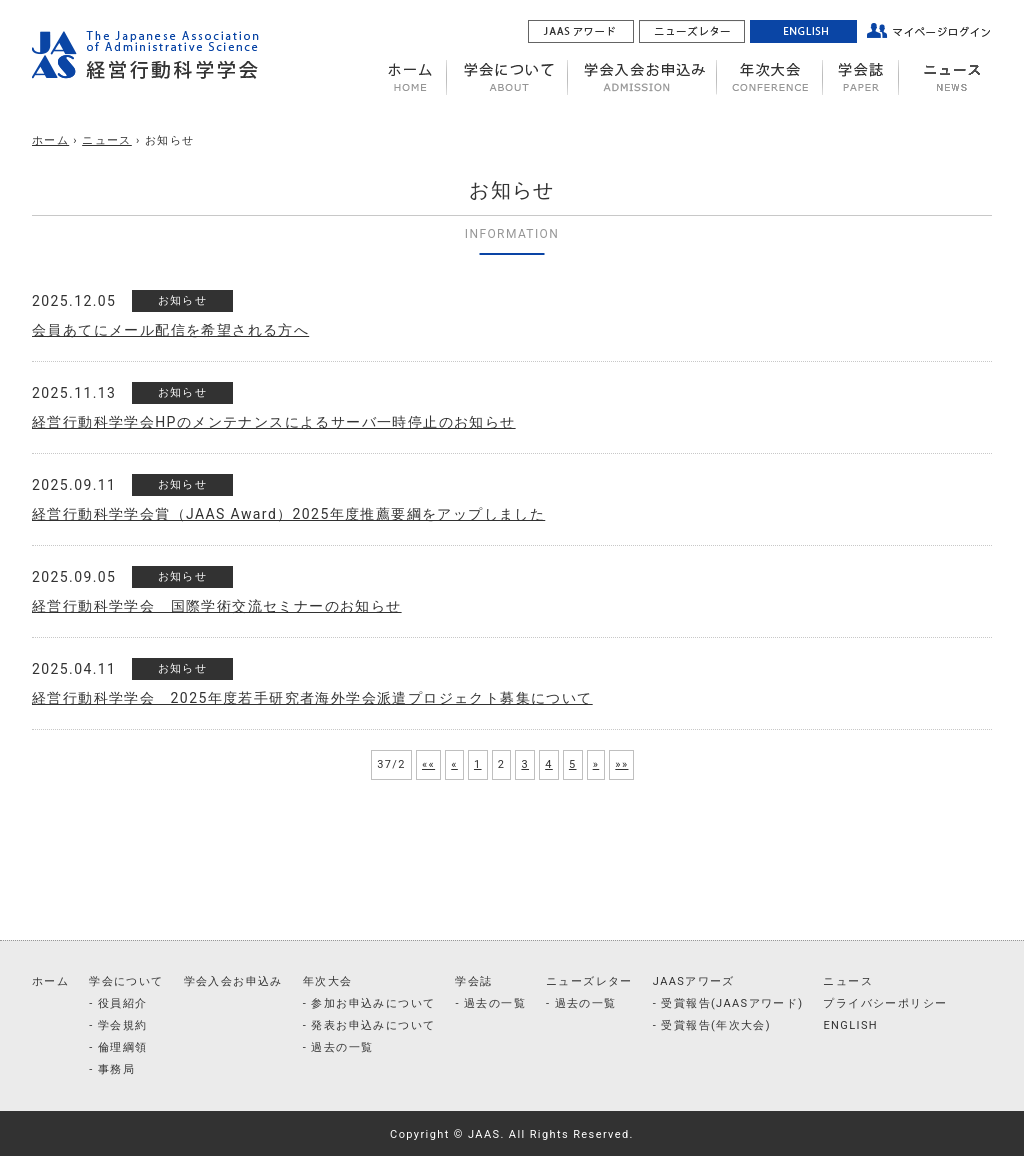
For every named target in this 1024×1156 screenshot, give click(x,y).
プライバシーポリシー (885, 1003)
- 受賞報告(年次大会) (712, 1025)
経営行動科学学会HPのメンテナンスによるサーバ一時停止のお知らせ (274, 422)
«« (428, 764)
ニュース (107, 140)
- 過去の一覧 (338, 1047)
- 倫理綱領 (118, 1047)
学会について (126, 981)
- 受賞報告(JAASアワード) (728, 1003)
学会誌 (473, 981)
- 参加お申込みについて (369, 1003)
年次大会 (328, 981)
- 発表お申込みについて (369, 1025)
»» (621, 764)
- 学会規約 (118, 1025)
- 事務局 (112, 1069)
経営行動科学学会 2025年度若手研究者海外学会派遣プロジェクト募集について (312, 698)
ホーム (50, 140)
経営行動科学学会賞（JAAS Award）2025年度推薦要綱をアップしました (288, 514)
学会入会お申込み (233, 981)
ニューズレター (589, 981)
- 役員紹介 (118, 1003)
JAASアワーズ (694, 981)
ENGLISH (850, 1025)
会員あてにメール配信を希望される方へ (170, 330)
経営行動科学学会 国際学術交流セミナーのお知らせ (217, 606)
